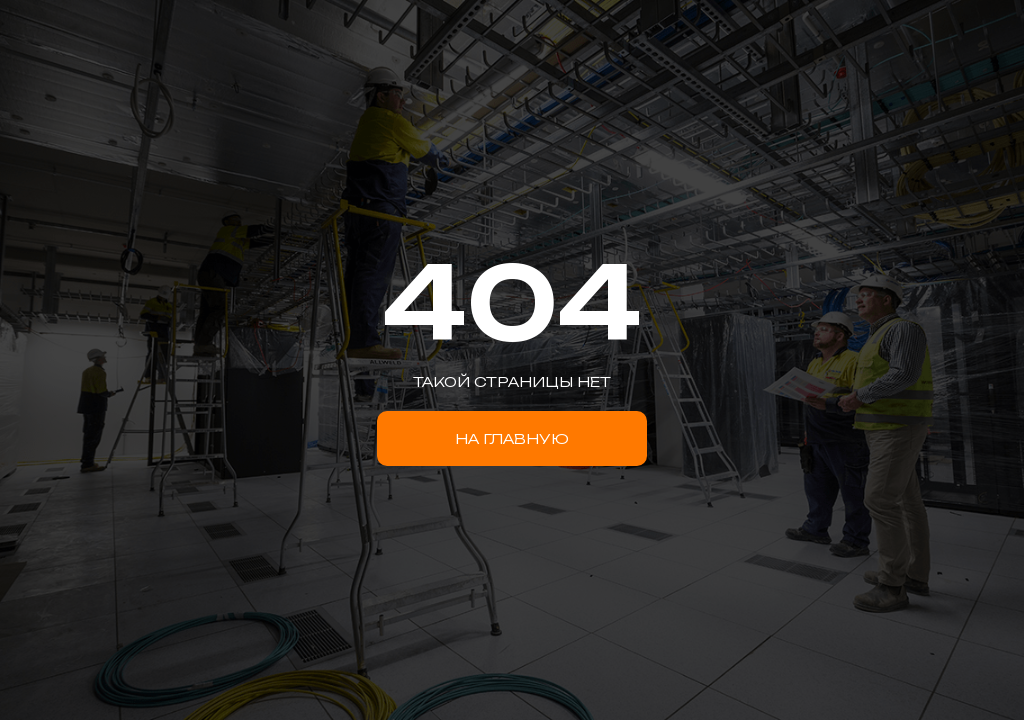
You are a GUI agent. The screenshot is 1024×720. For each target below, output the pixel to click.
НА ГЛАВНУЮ (512, 438)
